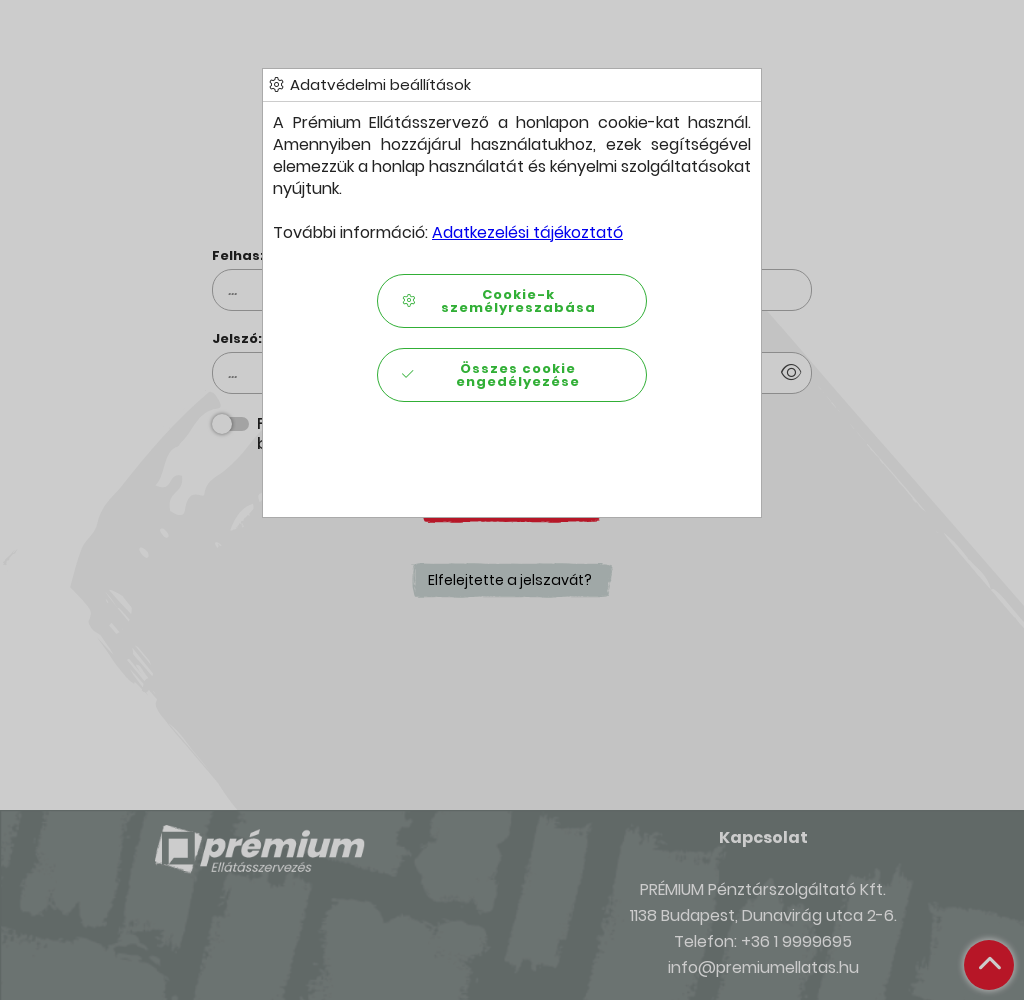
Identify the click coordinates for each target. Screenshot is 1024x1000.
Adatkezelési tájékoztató (527, 232)
